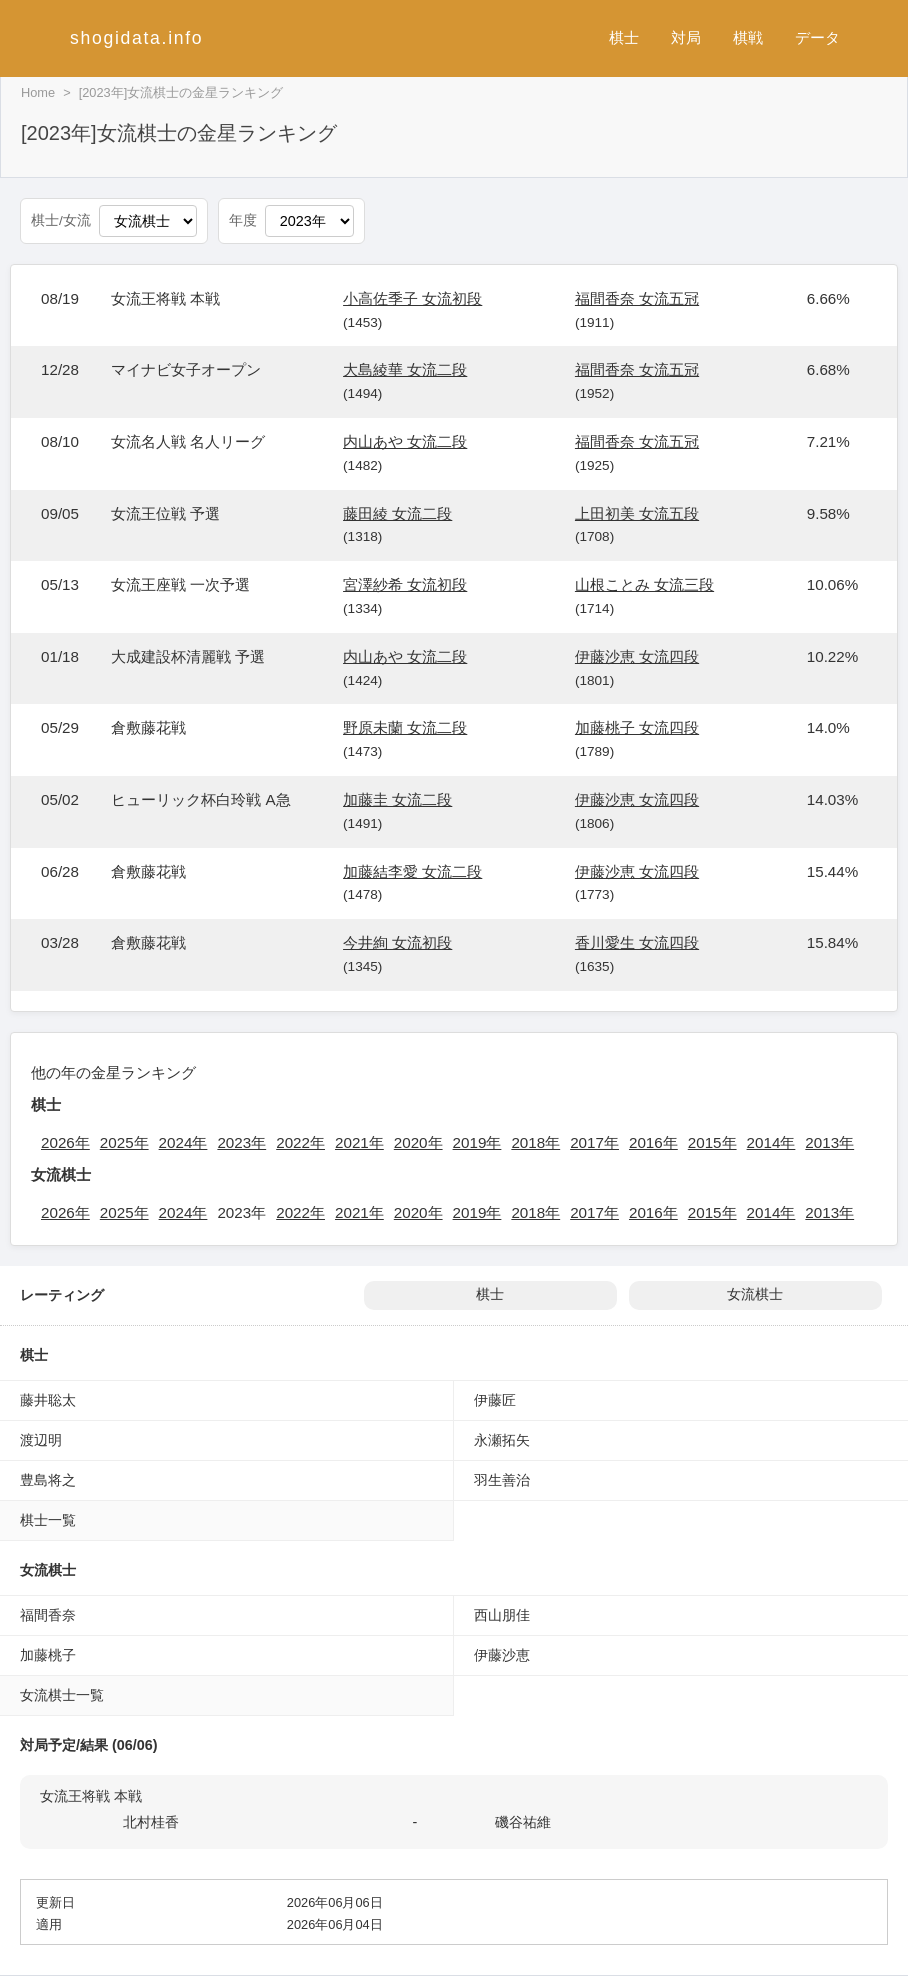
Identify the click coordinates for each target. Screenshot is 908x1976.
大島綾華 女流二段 (405, 369)
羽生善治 (502, 1480)
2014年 (771, 1142)
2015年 (712, 1142)
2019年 (477, 1142)
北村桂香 (151, 1822)
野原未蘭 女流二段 (405, 727)
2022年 (300, 1142)
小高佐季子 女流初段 (412, 298)
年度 (243, 220)
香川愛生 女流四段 (637, 942)
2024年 (183, 1142)
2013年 (829, 1142)
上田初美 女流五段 (637, 513)
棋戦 (748, 37)
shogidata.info (136, 38)
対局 (686, 37)
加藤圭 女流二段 (397, 799)
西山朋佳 (502, 1615)
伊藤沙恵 (502, 1655)
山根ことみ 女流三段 (644, 584)
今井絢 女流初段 (397, 942)
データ (817, 37)
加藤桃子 (48, 1655)
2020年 (418, 1142)
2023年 (241, 1142)
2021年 (359, 1142)
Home (38, 92)
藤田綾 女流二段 (397, 513)
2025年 (124, 1142)
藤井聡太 (48, 1400)
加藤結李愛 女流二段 (412, 871)
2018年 (535, 1142)
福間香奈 (48, 1615)
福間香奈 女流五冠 (637, 298)
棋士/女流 (61, 220)
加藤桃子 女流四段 (637, 727)
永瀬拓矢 (502, 1440)
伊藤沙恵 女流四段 (637, 656)
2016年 (653, 1142)
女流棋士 (755, 1294)
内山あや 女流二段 (405, 441)
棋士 (624, 37)
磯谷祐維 (523, 1822)
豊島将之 (48, 1480)
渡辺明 (41, 1440)
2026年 (65, 1142)
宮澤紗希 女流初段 (405, 584)
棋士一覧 (48, 1520)
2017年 (594, 1142)
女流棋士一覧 (62, 1695)
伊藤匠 (495, 1400)
